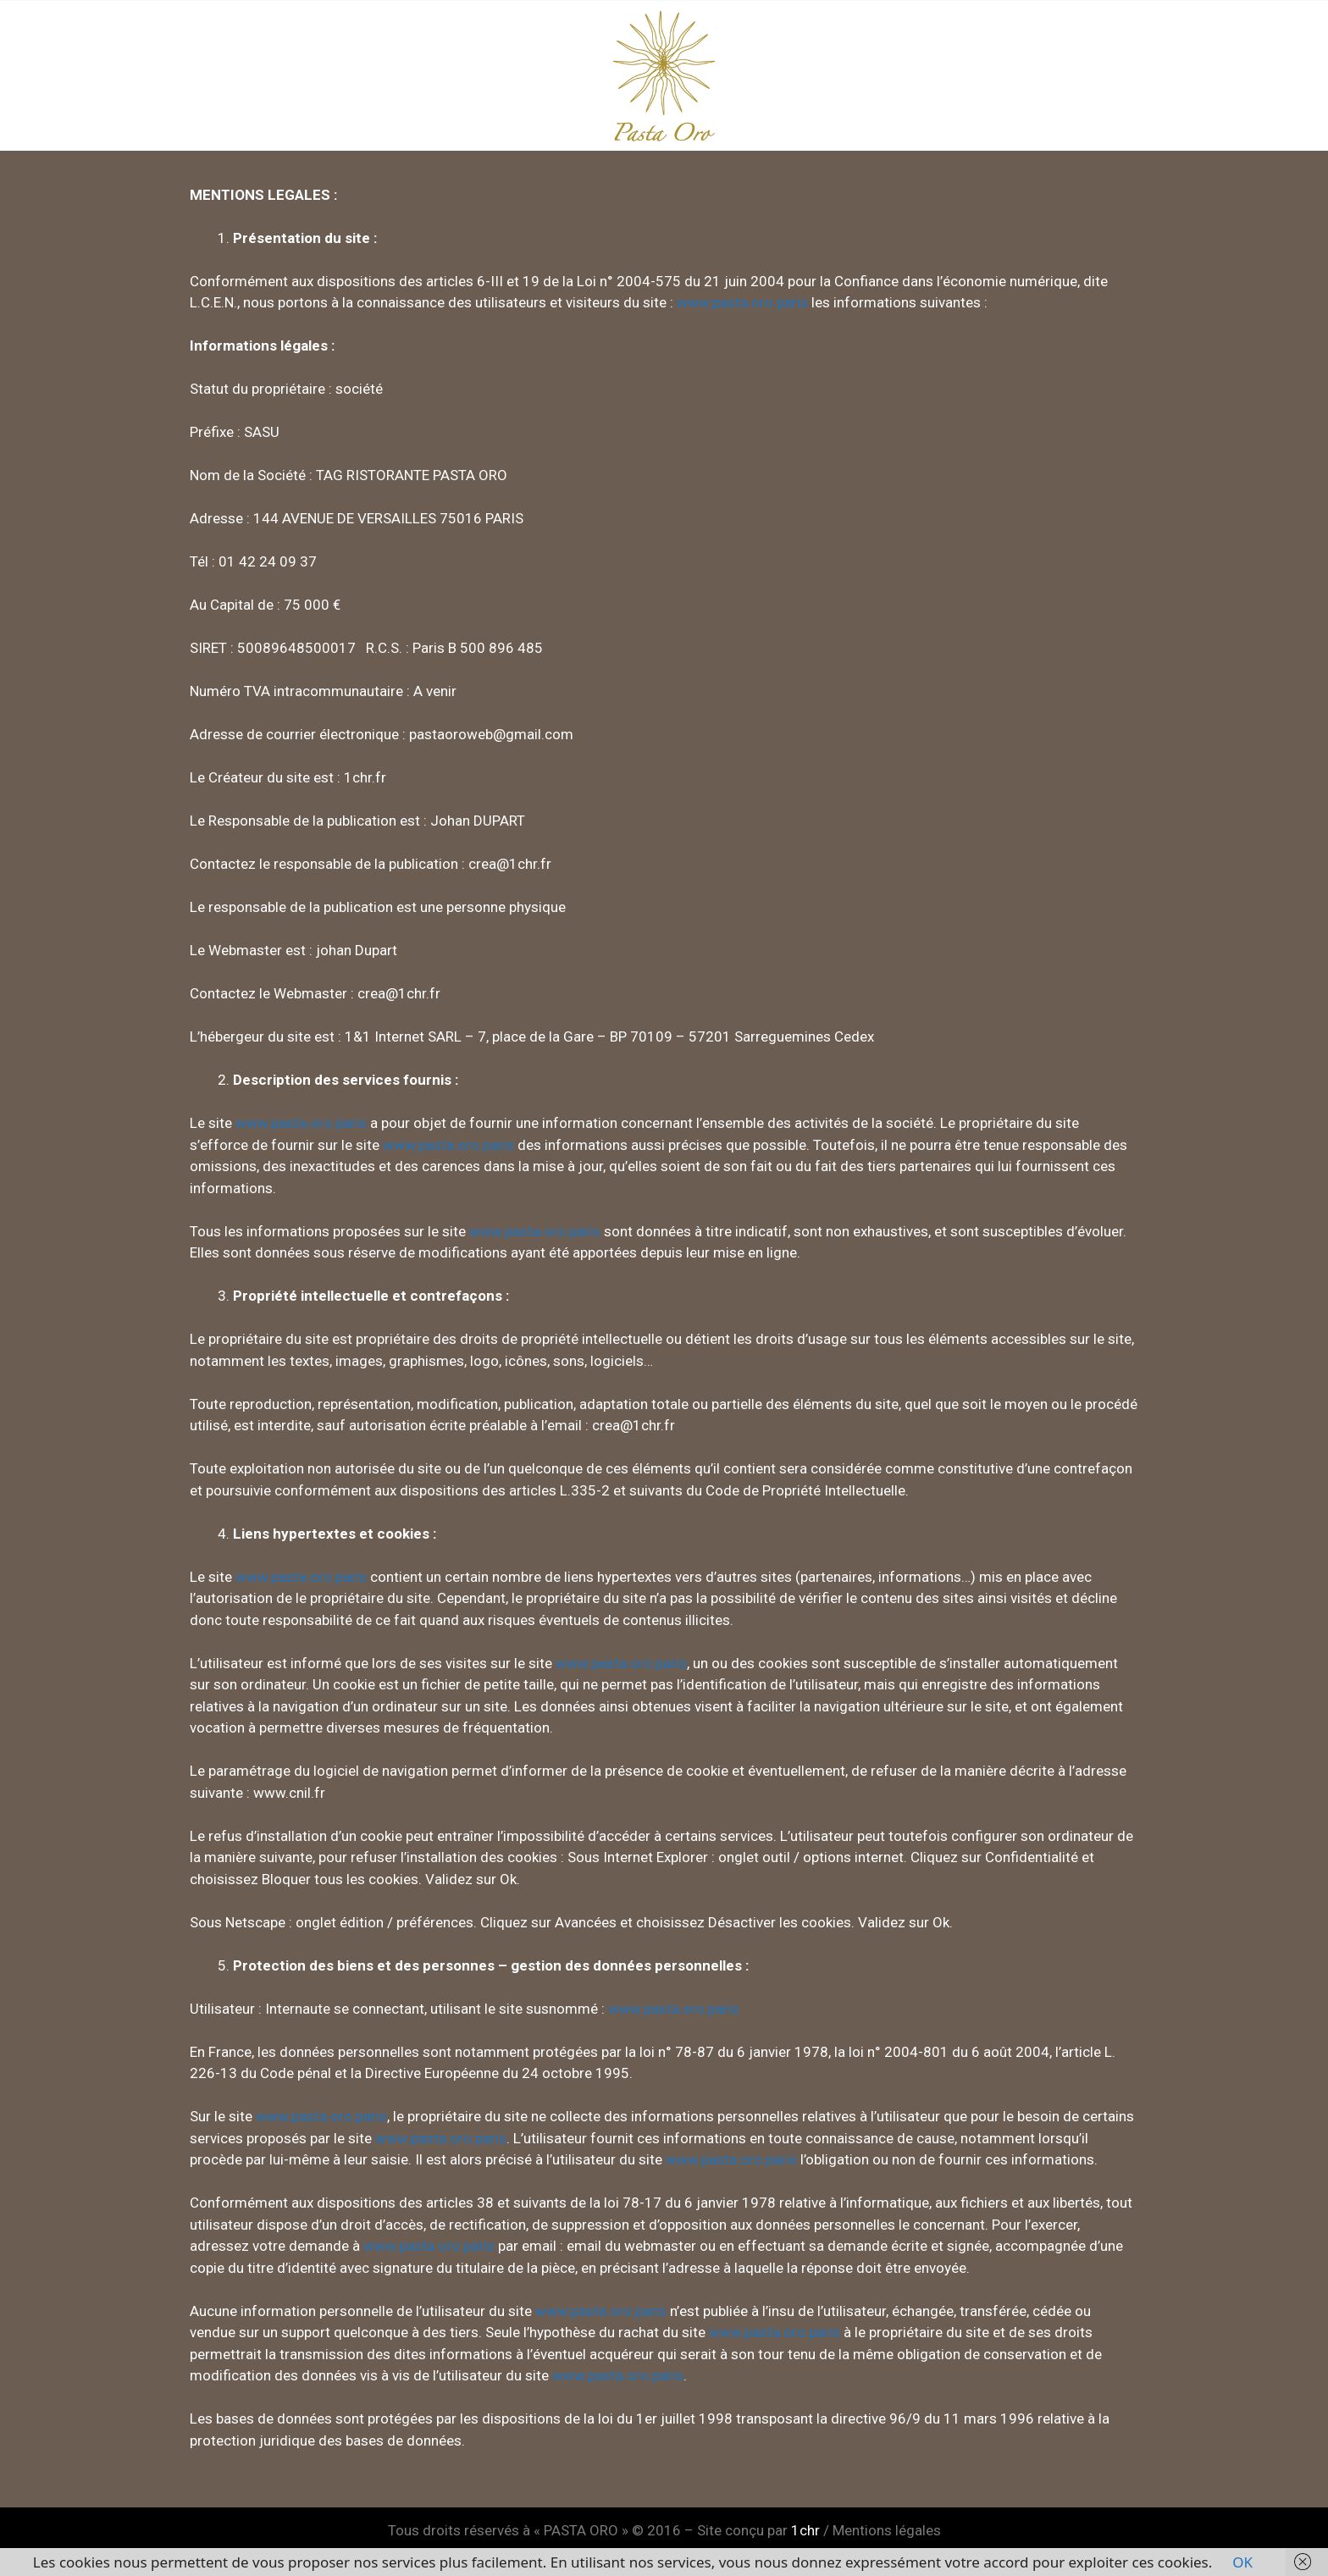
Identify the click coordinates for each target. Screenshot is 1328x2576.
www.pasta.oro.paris (742, 302)
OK (1242, 2562)
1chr (805, 2530)
